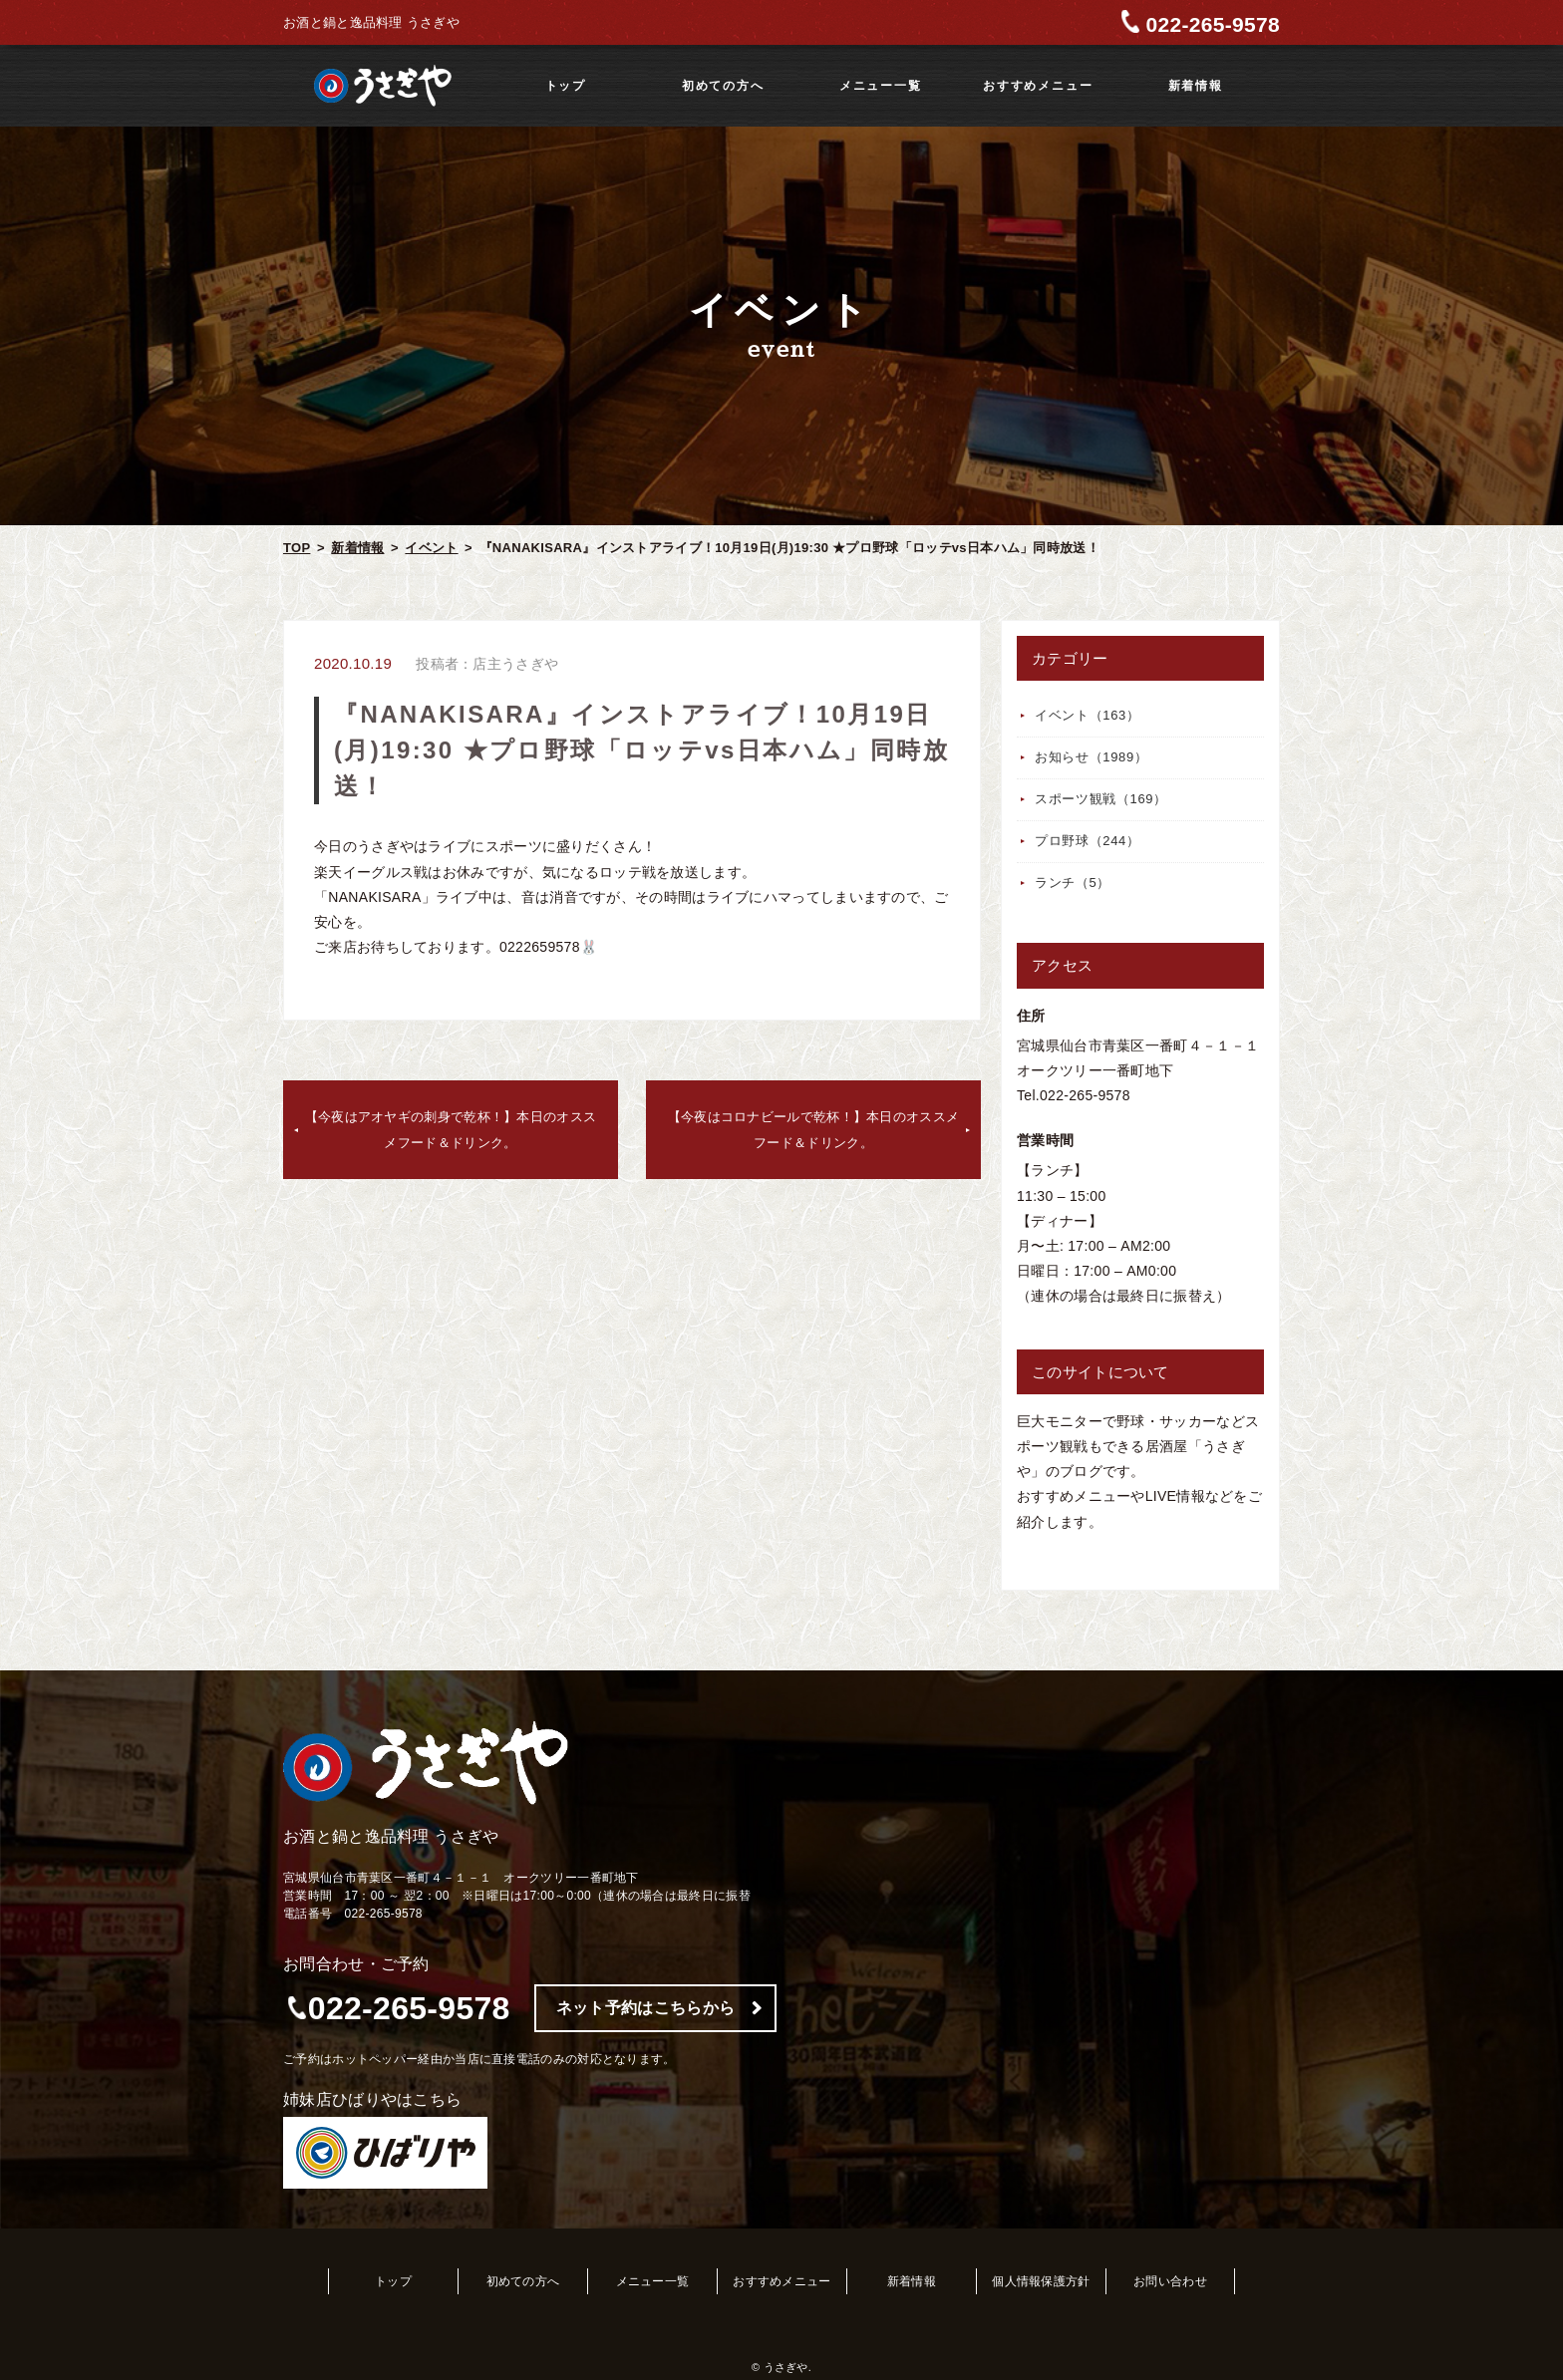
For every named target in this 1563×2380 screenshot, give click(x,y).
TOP (296, 547)
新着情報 (1195, 86)
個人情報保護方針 (1041, 2281)
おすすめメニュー (1038, 86)
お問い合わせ (1170, 2281)
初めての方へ (723, 86)
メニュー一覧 (880, 86)
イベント (431, 547)
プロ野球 (1087, 840)
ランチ (1072, 882)
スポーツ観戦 (1101, 798)
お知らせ (1091, 756)
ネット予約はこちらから (645, 2007)
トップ (565, 86)
